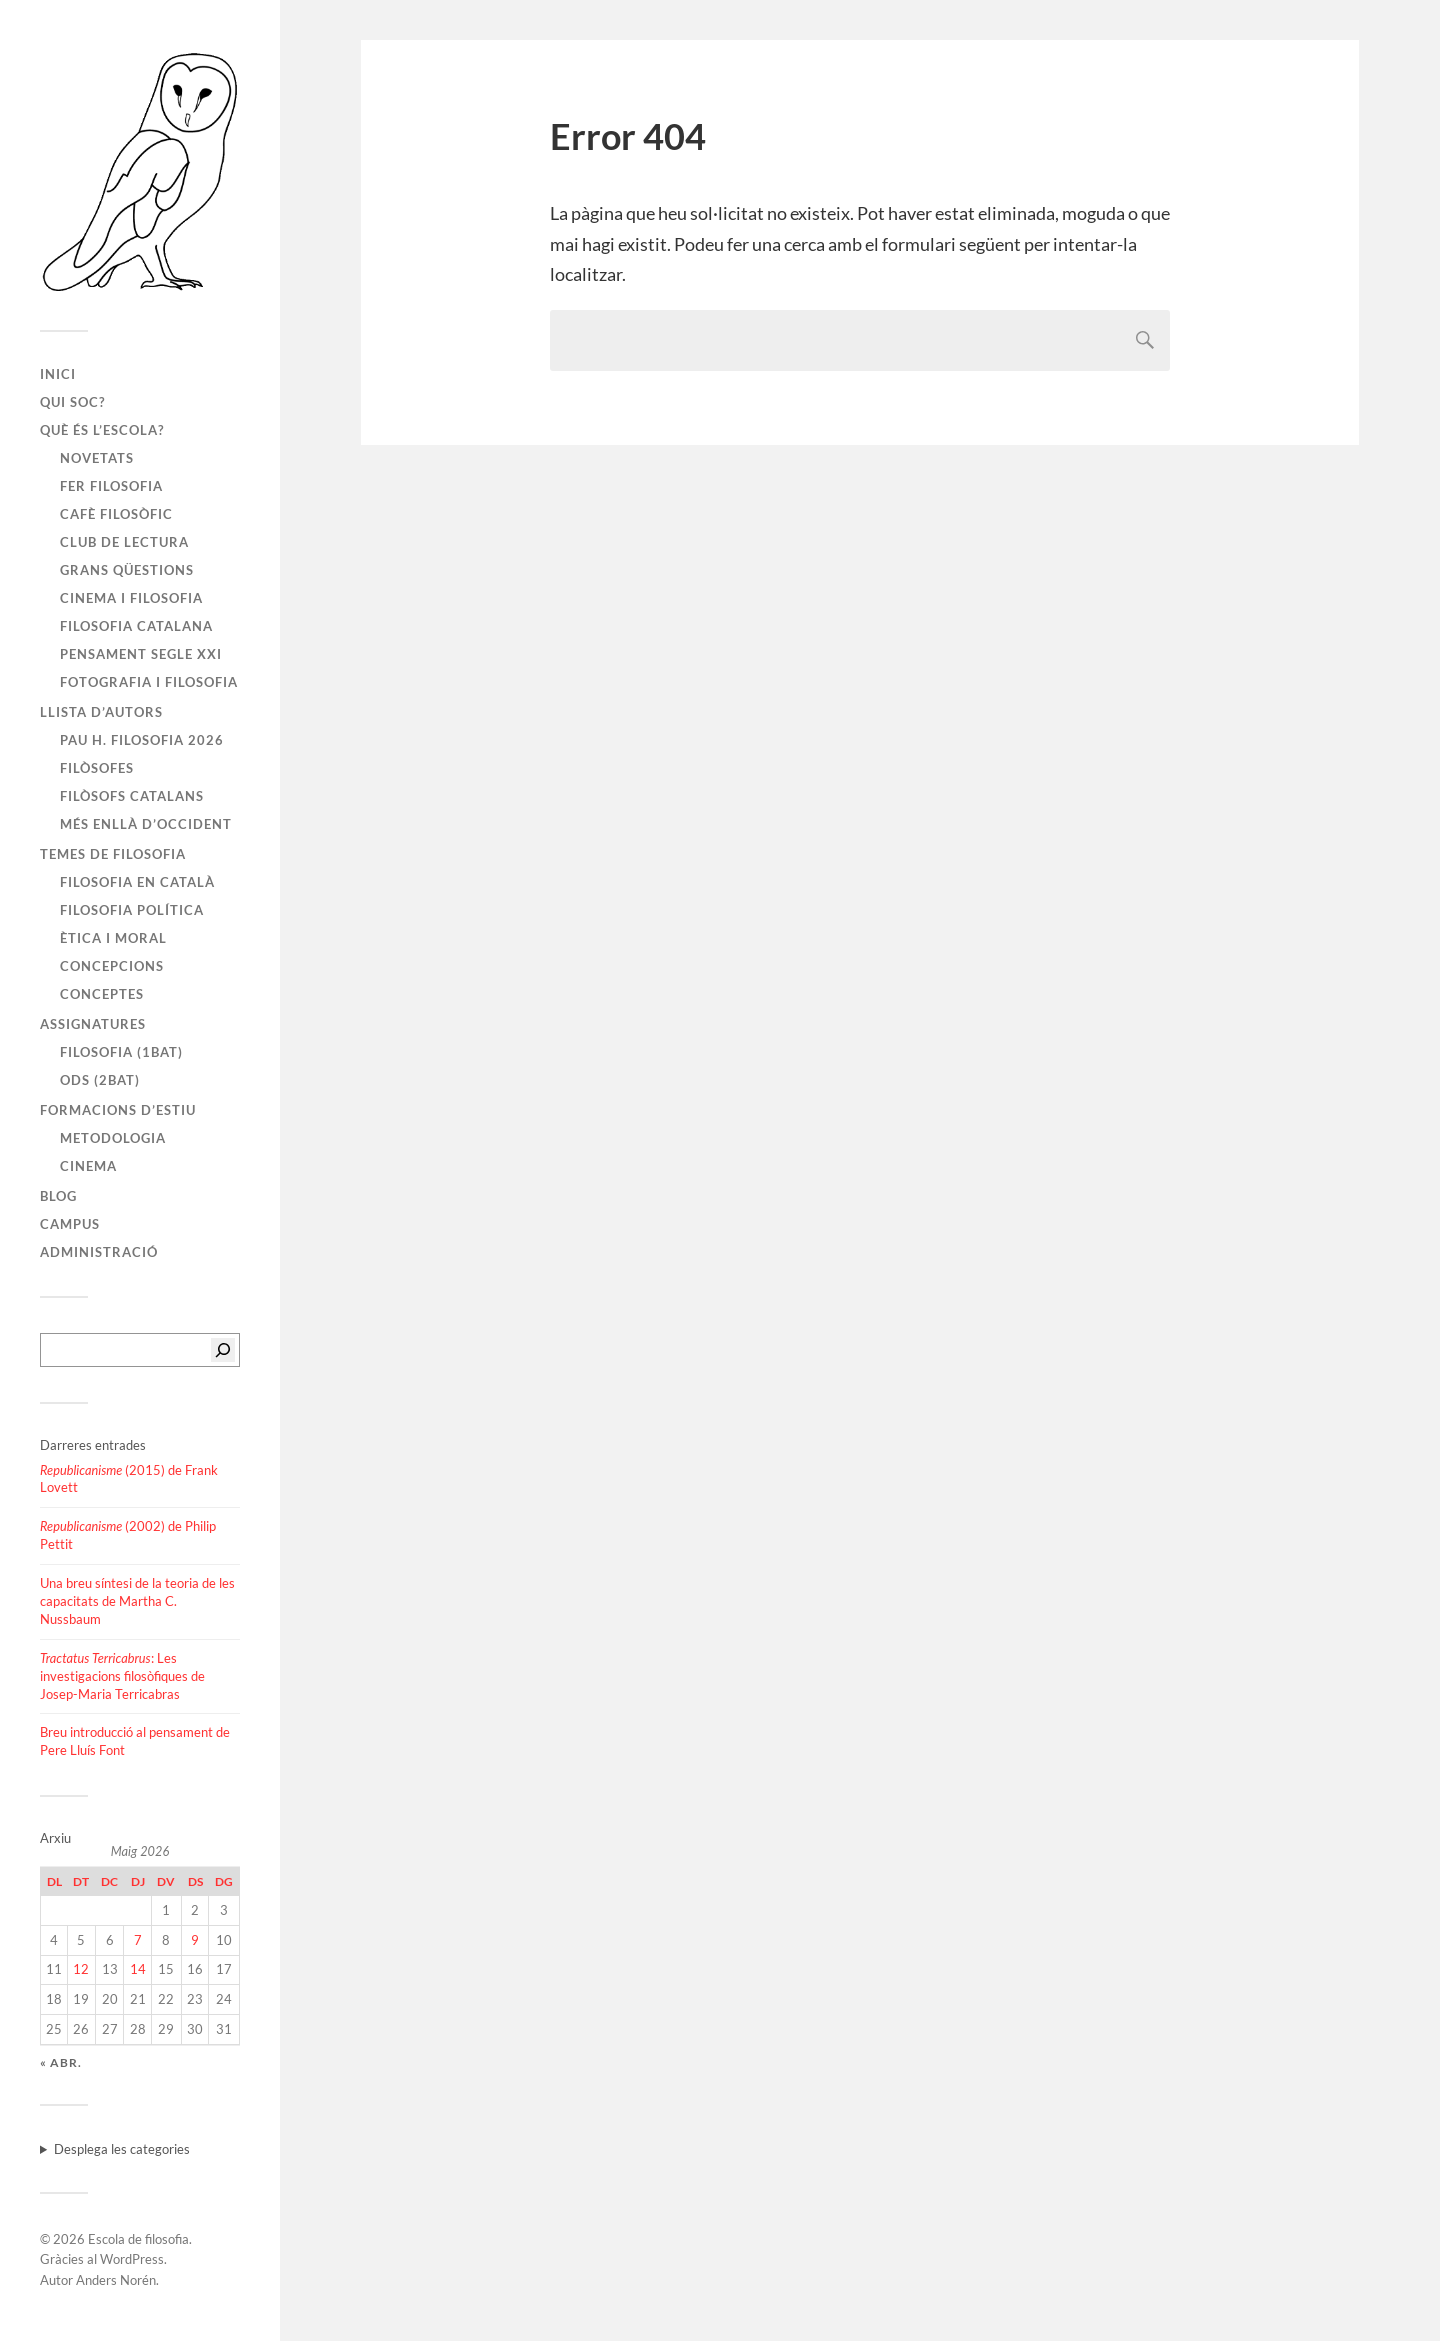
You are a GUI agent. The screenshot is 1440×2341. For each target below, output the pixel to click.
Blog (58, 1196)
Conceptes (102, 994)
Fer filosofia (111, 486)
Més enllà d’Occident (146, 824)
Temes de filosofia (113, 854)
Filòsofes (97, 768)
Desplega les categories (122, 2149)
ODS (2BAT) (100, 1080)
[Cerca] (223, 1350)
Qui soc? (72, 402)
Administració (99, 1252)
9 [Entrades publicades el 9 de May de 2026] (195, 1940)
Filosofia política (132, 910)
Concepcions (112, 966)
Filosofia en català (137, 882)
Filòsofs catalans (132, 796)
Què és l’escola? (102, 430)
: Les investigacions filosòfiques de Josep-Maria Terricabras (122, 1676)
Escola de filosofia (138, 2239)
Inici (58, 374)
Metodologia (113, 1138)
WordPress (132, 2259)
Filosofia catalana (136, 626)
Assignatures (93, 1024)
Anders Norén (116, 2280)
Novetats (97, 458)
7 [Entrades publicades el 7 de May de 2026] (138, 1940)
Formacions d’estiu (118, 1110)
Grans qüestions (127, 570)
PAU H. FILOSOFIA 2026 (142, 740)
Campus (70, 1224)
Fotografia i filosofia (149, 682)
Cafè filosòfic (116, 514)
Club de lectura (124, 542)
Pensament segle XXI (141, 654)
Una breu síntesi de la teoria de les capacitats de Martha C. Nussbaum (137, 1601)
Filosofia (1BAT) (121, 1052)
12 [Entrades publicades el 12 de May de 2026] (81, 1969)
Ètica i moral (113, 938)
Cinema (88, 1166)
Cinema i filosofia (131, 598)
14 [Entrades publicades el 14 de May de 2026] (138, 1969)
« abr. (61, 2062)
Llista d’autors (101, 712)
